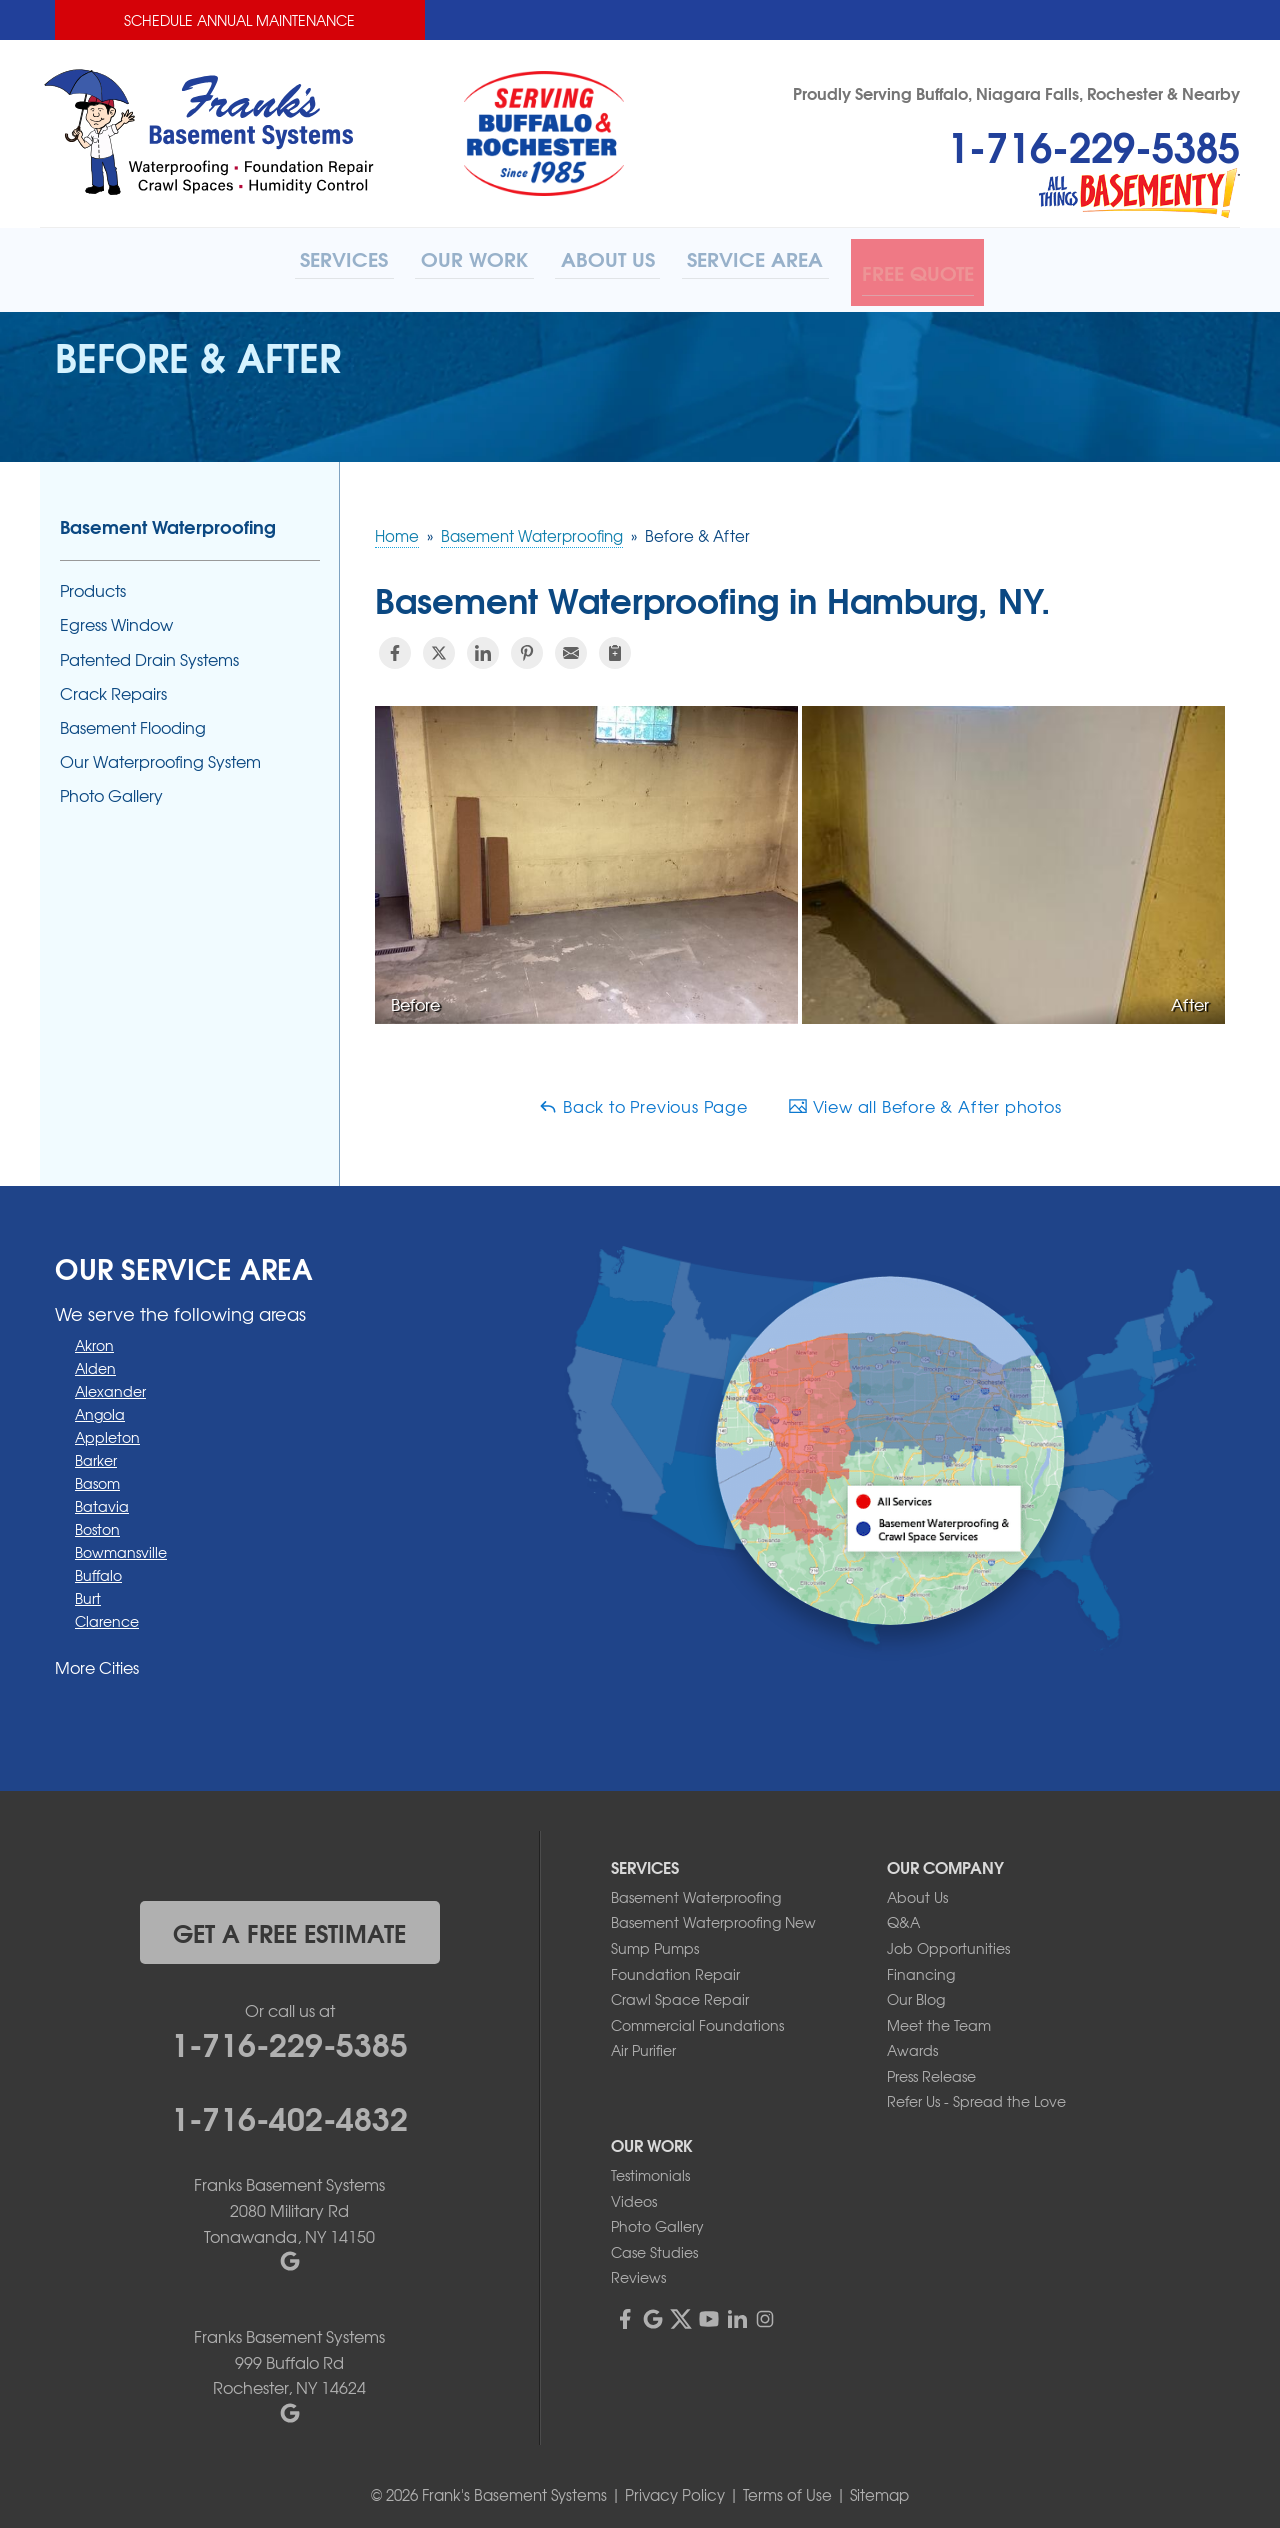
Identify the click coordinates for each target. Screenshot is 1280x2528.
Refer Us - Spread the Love (976, 2095)
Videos (634, 2194)
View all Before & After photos (925, 1099)
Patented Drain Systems (149, 652)
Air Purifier (643, 2044)
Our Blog (916, 1992)
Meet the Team (939, 2018)
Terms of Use (787, 2488)
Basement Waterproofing (168, 520)
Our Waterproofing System (160, 754)
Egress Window (116, 618)
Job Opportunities (948, 1941)
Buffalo (98, 1568)
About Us (917, 1890)
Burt (88, 1591)
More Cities (97, 1660)
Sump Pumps (655, 1941)
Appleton (107, 1430)
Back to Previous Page (643, 1099)
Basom (97, 1476)
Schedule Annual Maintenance (239, 20)
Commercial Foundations (697, 2018)
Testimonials (650, 2168)
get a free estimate (289, 1925)
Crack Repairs (113, 686)
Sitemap (879, 2488)
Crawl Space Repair (680, 1992)
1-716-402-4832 (289, 2110)
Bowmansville (121, 1545)
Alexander (110, 1384)
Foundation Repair (675, 1967)
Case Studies (654, 2245)
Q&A (903, 1916)
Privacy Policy (675, 2488)
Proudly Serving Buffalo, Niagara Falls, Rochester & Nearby (1016, 92)
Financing (921, 1967)
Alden (95, 1361)
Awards (912, 2044)
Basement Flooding (133, 720)
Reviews (638, 2271)
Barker (96, 1453)
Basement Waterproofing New (713, 1916)
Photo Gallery (111, 789)
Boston (97, 1522)
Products (93, 584)
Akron (94, 1338)
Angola (100, 1407)
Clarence (107, 1614)
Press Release (931, 2069)
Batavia (102, 1499)
